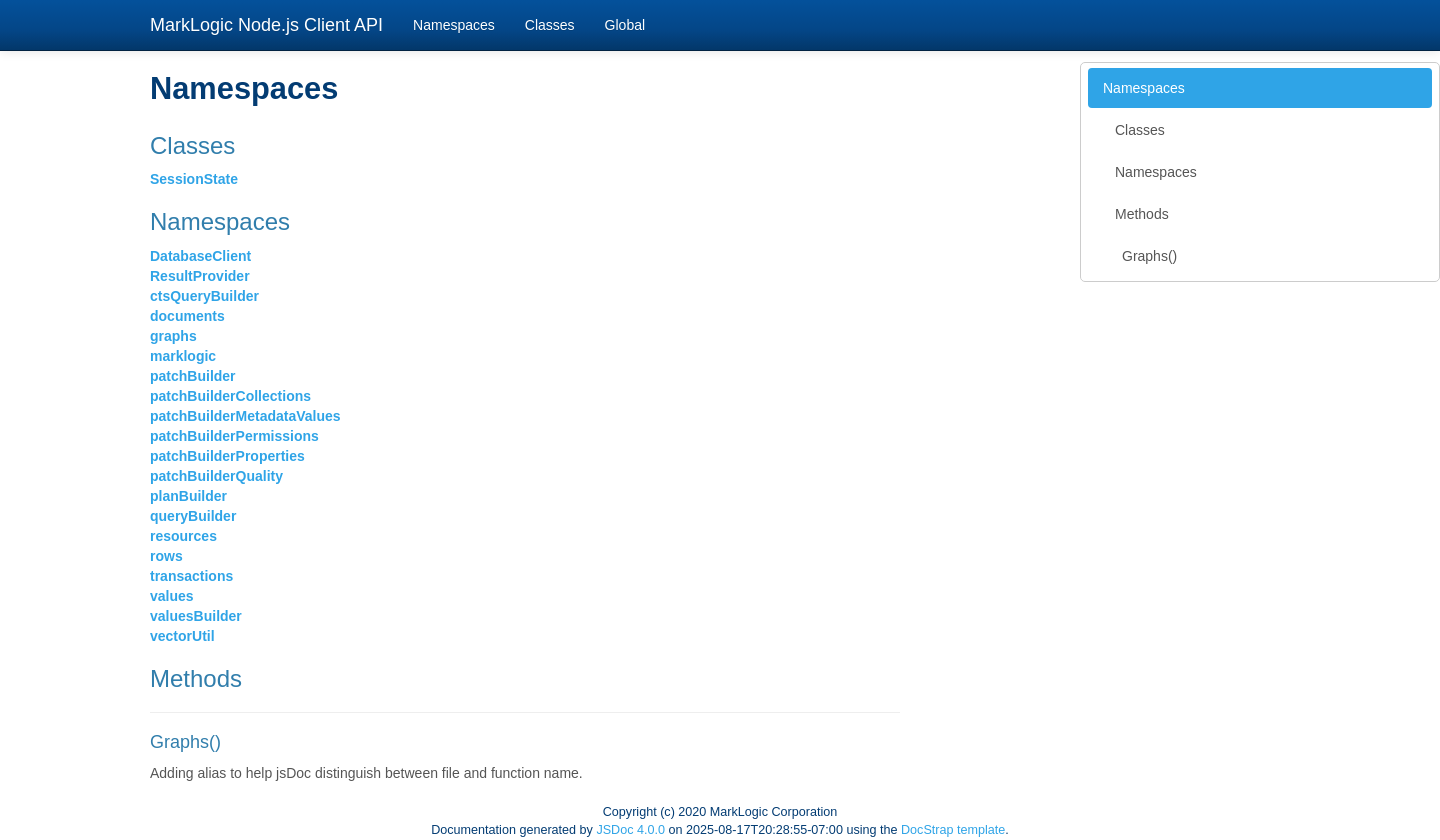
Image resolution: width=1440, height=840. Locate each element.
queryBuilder (193, 516)
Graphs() (1149, 256)
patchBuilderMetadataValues (245, 416)
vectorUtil (182, 636)
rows (166, 556)
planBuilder (188, 496)
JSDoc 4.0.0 (630, 830)
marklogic (183, 356)
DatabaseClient (200, 256)
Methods (1142, 214)
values (172, 596)
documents (187, 316)
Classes (550, 25)
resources (183, 536)
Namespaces (454, 25)
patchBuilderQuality (216, 476)
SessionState (194, 179)
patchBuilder (193, 376)
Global (625, 25)
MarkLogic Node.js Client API (266, 25)
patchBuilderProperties (227, 456)
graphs (173, 336)
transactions (191, 576)
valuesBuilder (196, 616)
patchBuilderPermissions (234, 436)
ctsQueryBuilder (204, 296)
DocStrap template (953, 830)
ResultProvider (200, 276)
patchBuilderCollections (230, 396)
